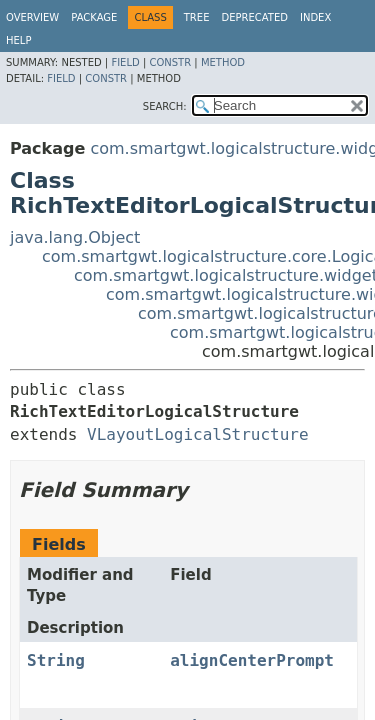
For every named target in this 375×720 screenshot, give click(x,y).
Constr (170, 62)
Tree (197, 17)
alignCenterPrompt (252, 660)
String (56, 660)
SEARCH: (165, 106)
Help (18, 40)
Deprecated (254, 17)
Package (94, 17)
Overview (32, 17)
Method (223, 62)
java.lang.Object (75, 237)
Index (315, 17)
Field (125, 62)
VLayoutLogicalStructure (198, 434)
